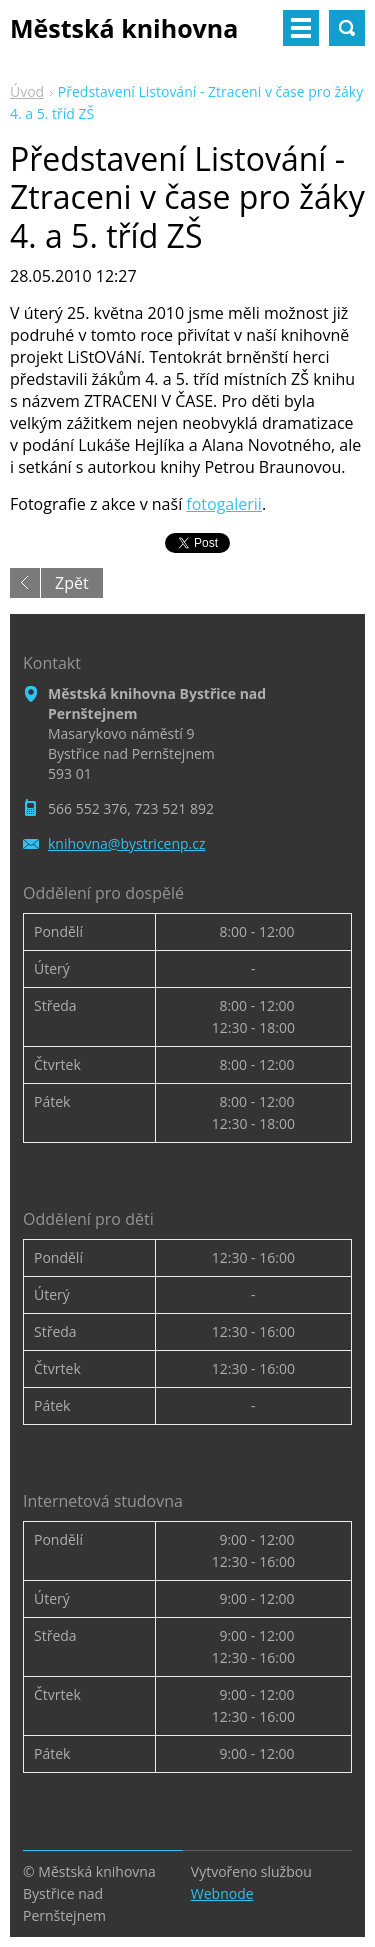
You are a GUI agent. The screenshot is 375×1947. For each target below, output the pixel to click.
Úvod (27, 91)
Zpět (72, 583)
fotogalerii (224, 504)
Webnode (222, 1893)
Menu (301, 28)
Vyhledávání (347, 28)
